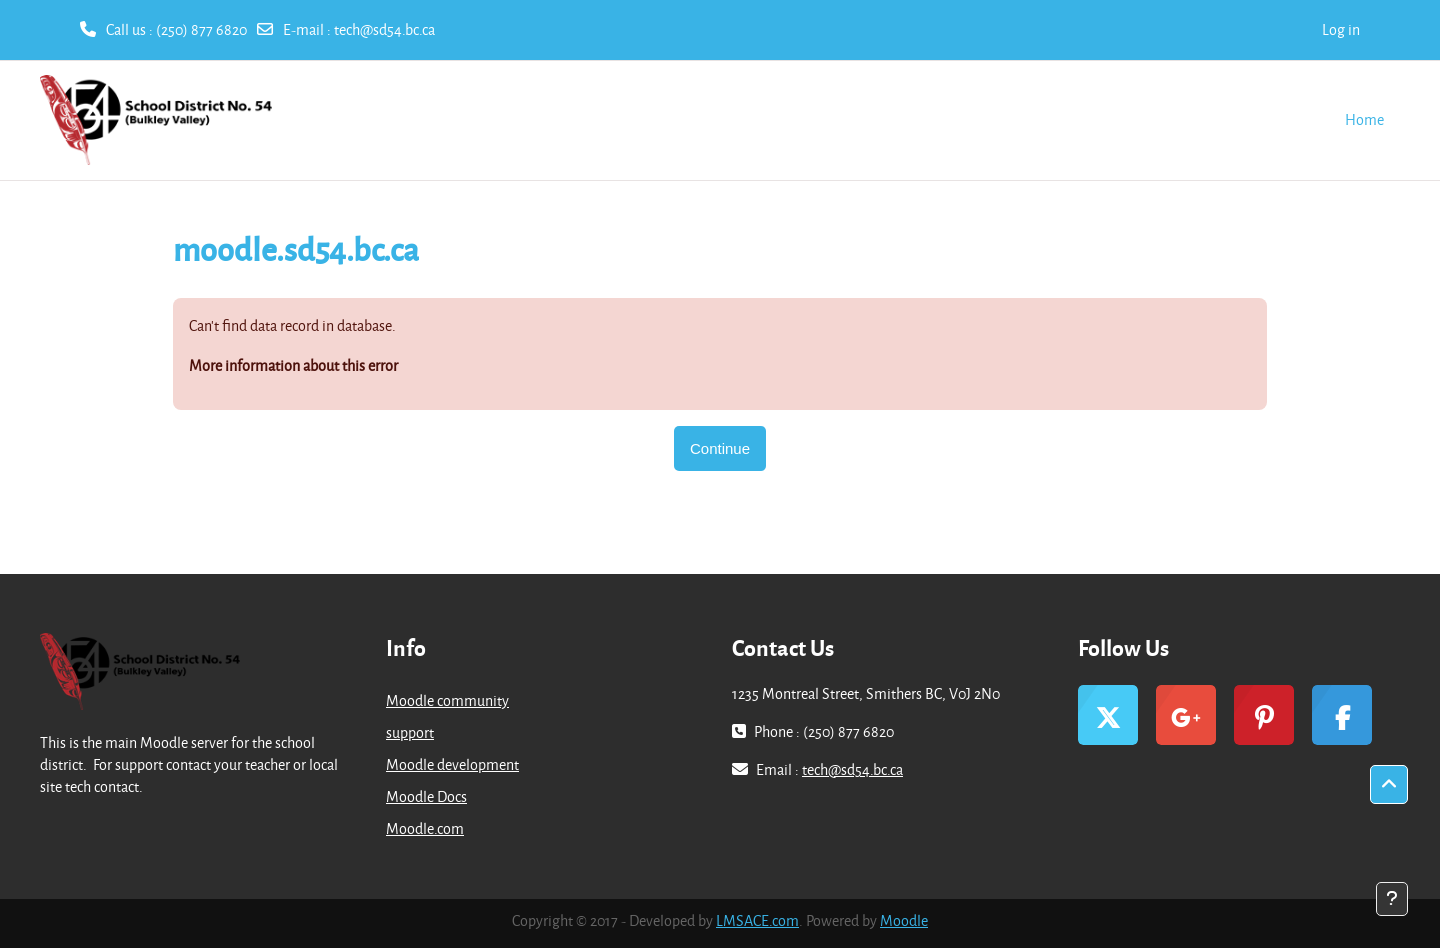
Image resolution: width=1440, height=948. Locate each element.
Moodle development (452, 764)
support (410, 732)
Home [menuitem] (1364, 119)
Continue (720, 448)
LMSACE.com (757, 920)
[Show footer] (1392, 899)
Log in (1341, 29)
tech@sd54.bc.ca (384, 29)
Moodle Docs (426, 796)
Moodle (904, 920)
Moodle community (447, 700)
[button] (1389, 785)
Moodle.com (425, 828)
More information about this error (293, 365)
